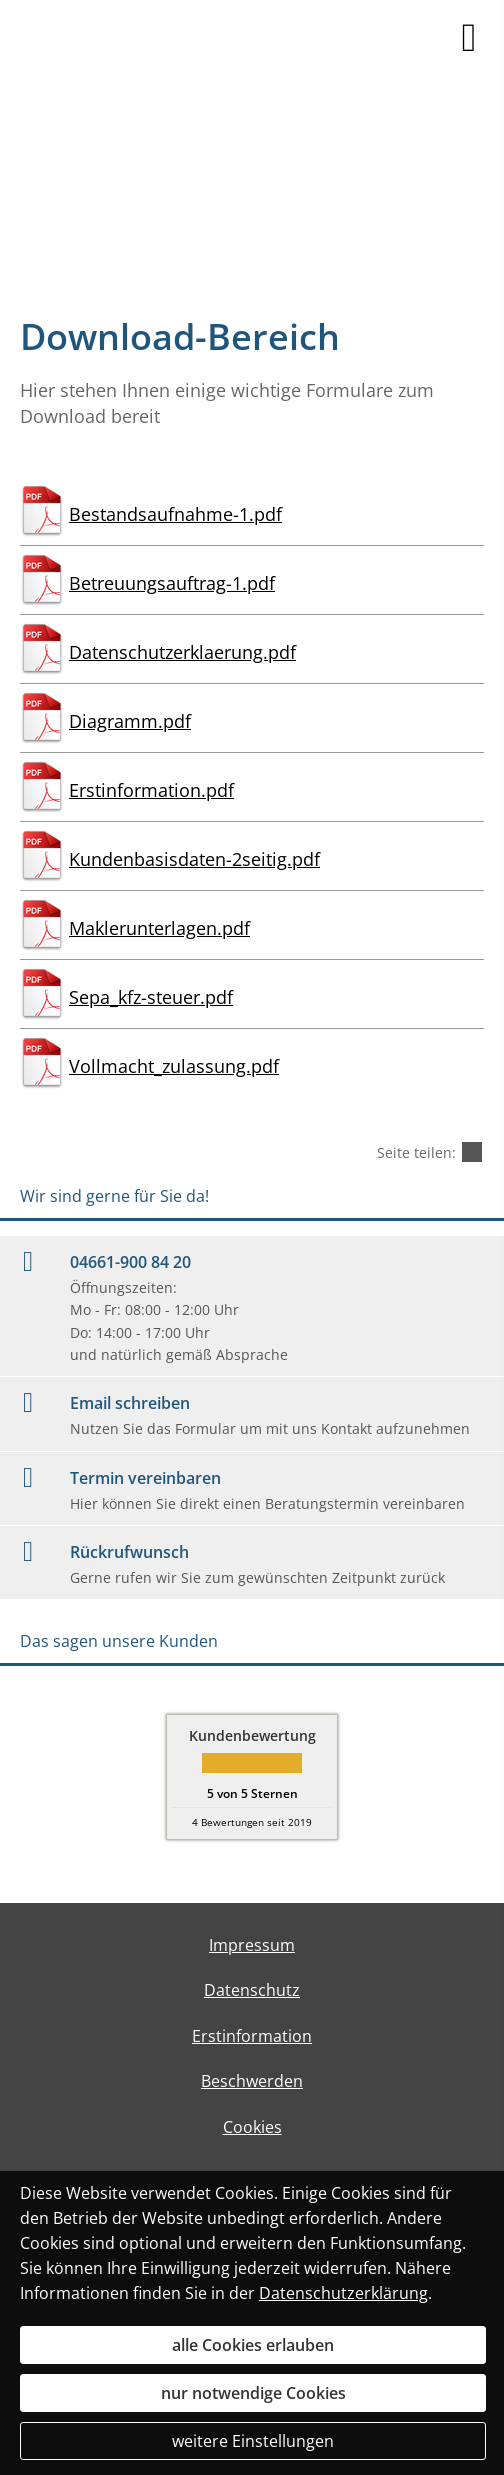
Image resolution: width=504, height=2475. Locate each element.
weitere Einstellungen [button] (253, 2441)
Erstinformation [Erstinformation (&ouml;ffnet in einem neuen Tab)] (252, 2036)
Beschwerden (252, 2081)
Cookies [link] (252, 2127)
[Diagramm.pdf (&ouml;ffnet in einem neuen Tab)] (252, 713)
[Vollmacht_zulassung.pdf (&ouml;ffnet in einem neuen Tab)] (252, 1058)
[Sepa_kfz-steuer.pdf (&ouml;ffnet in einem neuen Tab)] (252, 989)
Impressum (252, 1945)
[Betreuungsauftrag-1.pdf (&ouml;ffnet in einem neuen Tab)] (252, 575)
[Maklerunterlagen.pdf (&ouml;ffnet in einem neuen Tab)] (252, 920)
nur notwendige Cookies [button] (253, 2393)
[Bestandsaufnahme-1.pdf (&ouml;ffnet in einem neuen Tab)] (252, 506)
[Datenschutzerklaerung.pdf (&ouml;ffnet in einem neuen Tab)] (252, 644)
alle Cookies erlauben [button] (253, 2345)
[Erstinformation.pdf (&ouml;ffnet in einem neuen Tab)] (252, 782)
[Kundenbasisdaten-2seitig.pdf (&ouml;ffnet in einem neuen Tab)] (252, 851)
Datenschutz (252, 1990)
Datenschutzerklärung (343, 2293)
